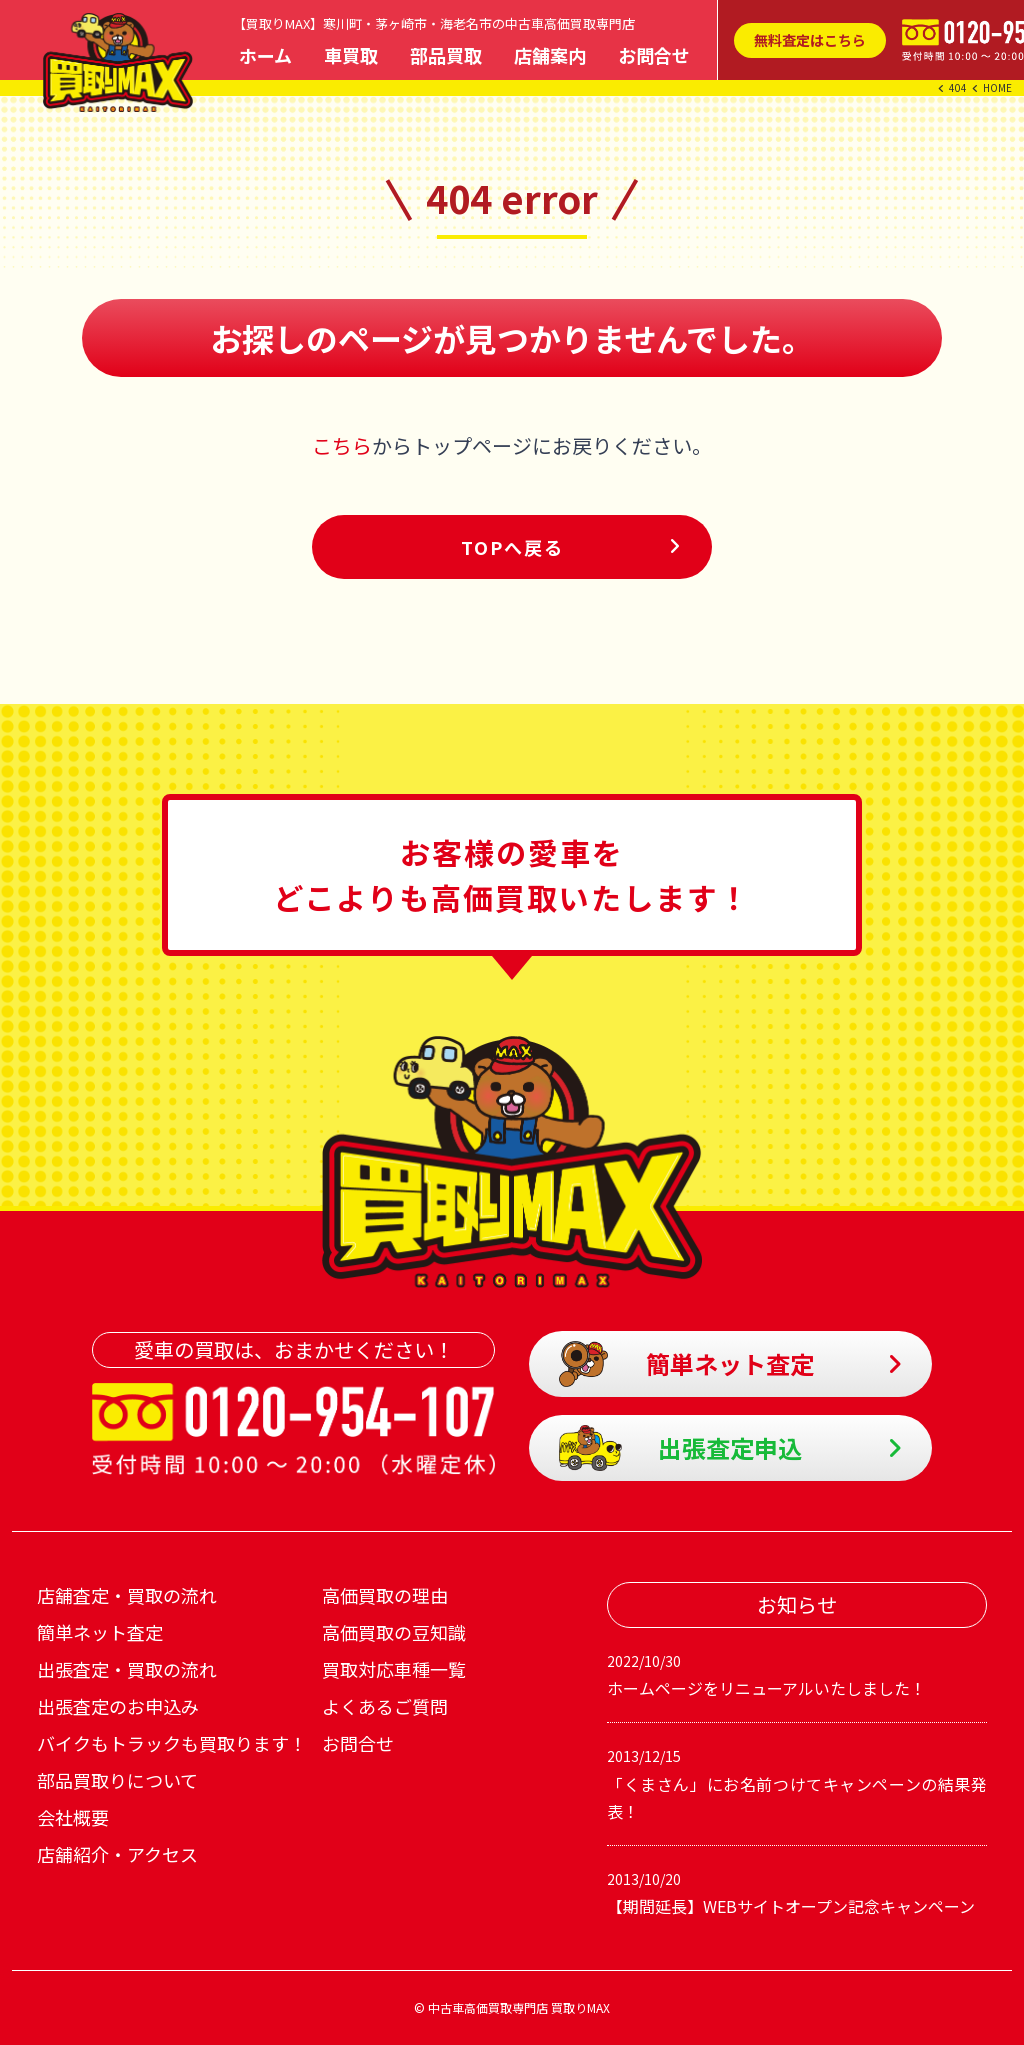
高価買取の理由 (385, 1595)
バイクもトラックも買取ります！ (172, 1743)
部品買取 (446, 55)
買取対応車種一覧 (394, 1669)
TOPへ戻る (512, 547)
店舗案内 (550, 55)
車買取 (351, 55)
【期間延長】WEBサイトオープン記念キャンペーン (797, 1892)
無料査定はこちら (810, 40)
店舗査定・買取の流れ (127, 1595)
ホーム (265, 55)
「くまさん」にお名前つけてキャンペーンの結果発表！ (797, 1782)
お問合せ (654, 55)
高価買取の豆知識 (394, 1632)
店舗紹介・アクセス (117, 1854)
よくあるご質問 (385, 1706)
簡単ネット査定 (687, 1364)
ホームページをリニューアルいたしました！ (797, 1674)
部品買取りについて (117, 1780)
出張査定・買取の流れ (127, 1669)
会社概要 (73, 1817)
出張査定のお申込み (118, 1706)
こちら (342, 445)
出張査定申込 (681, 1448)
